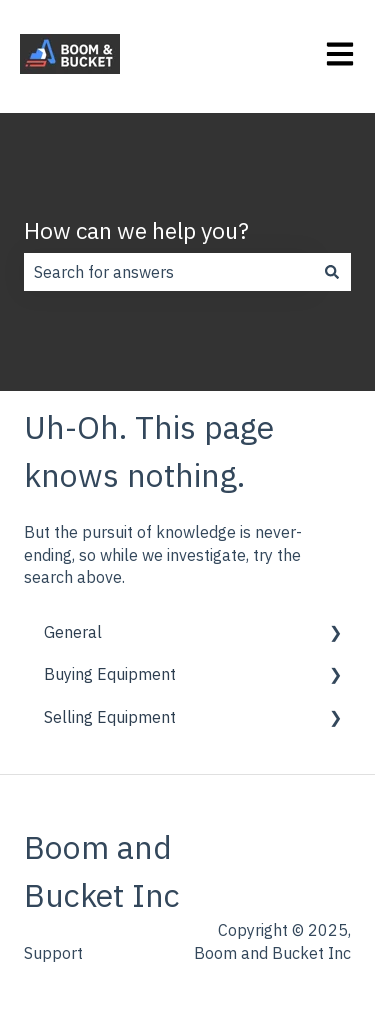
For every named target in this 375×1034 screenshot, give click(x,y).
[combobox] (168, 272)
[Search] (332, 272)
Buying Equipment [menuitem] (110, 674)
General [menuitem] (73, 632)
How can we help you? (136, 230)
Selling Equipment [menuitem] (110, 717)
